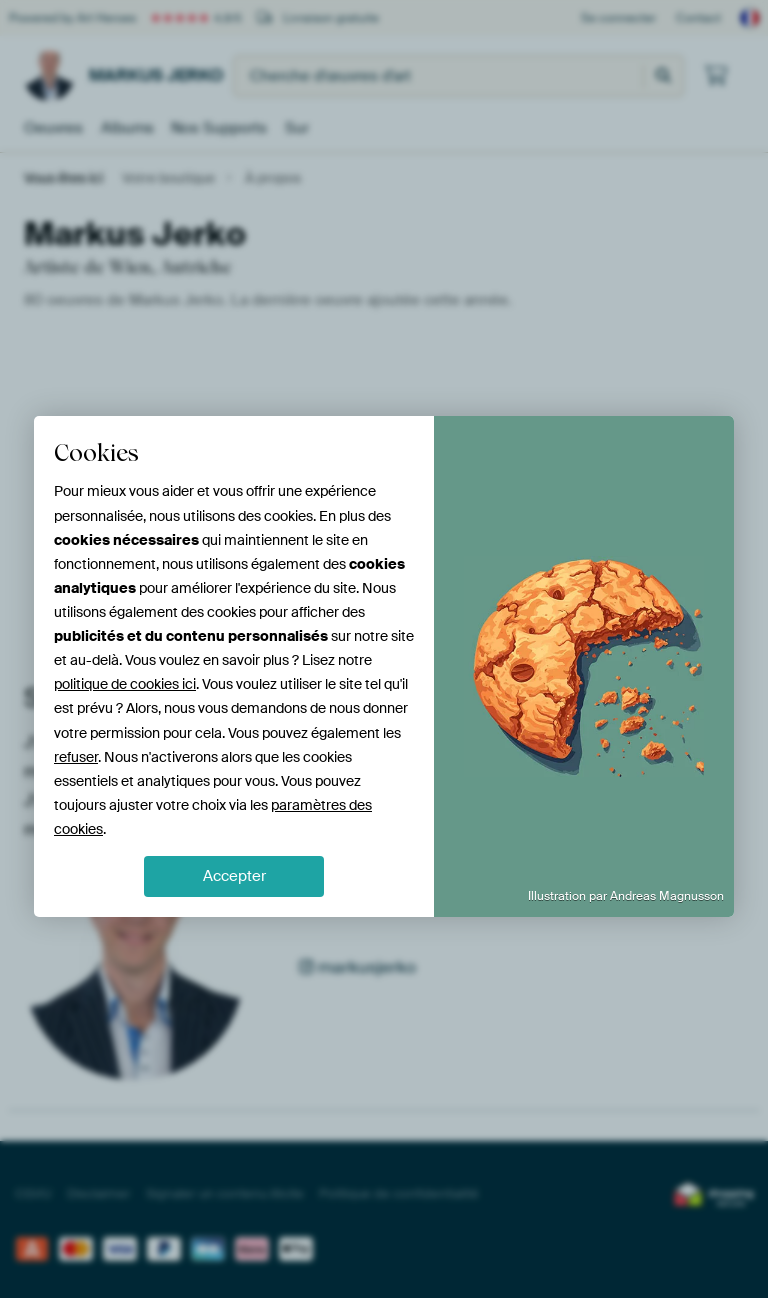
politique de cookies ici (125, 684)
